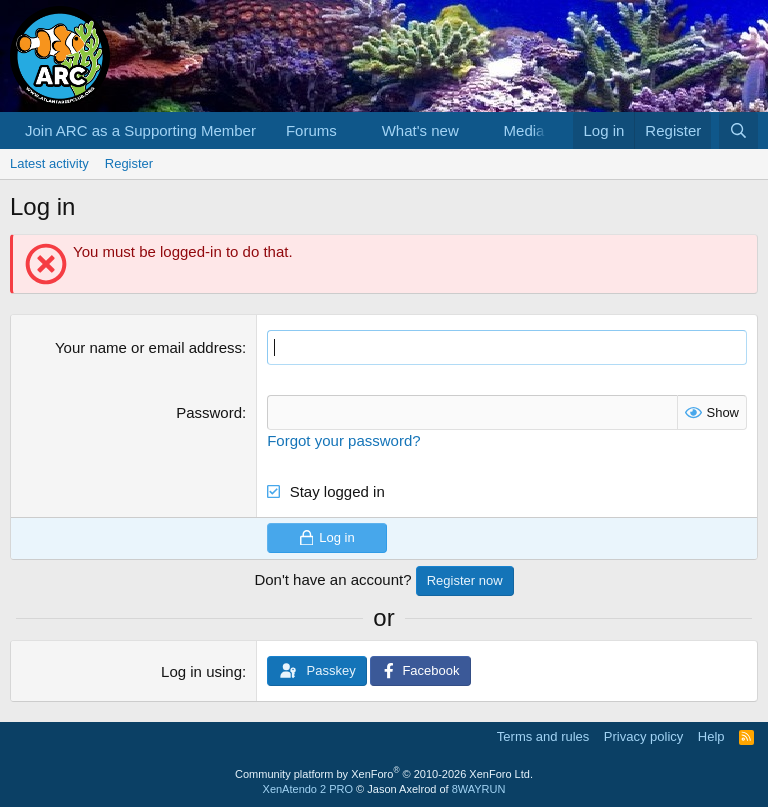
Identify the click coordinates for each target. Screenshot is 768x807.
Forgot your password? (343, 440)
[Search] (738, 130)
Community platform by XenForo (384, 774)
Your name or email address (148, 347)
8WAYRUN (479, 789)
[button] (353, 130)
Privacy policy (643, 736)
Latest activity (49, 163)
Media (524, 130)
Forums (311, 130)
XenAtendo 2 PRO (308, 789)
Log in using (201, 671)
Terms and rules (543, 736)
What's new (420, 130)
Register (129, 163)
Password (209, 412)
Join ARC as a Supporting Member (140, 130)
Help (711, 736)
